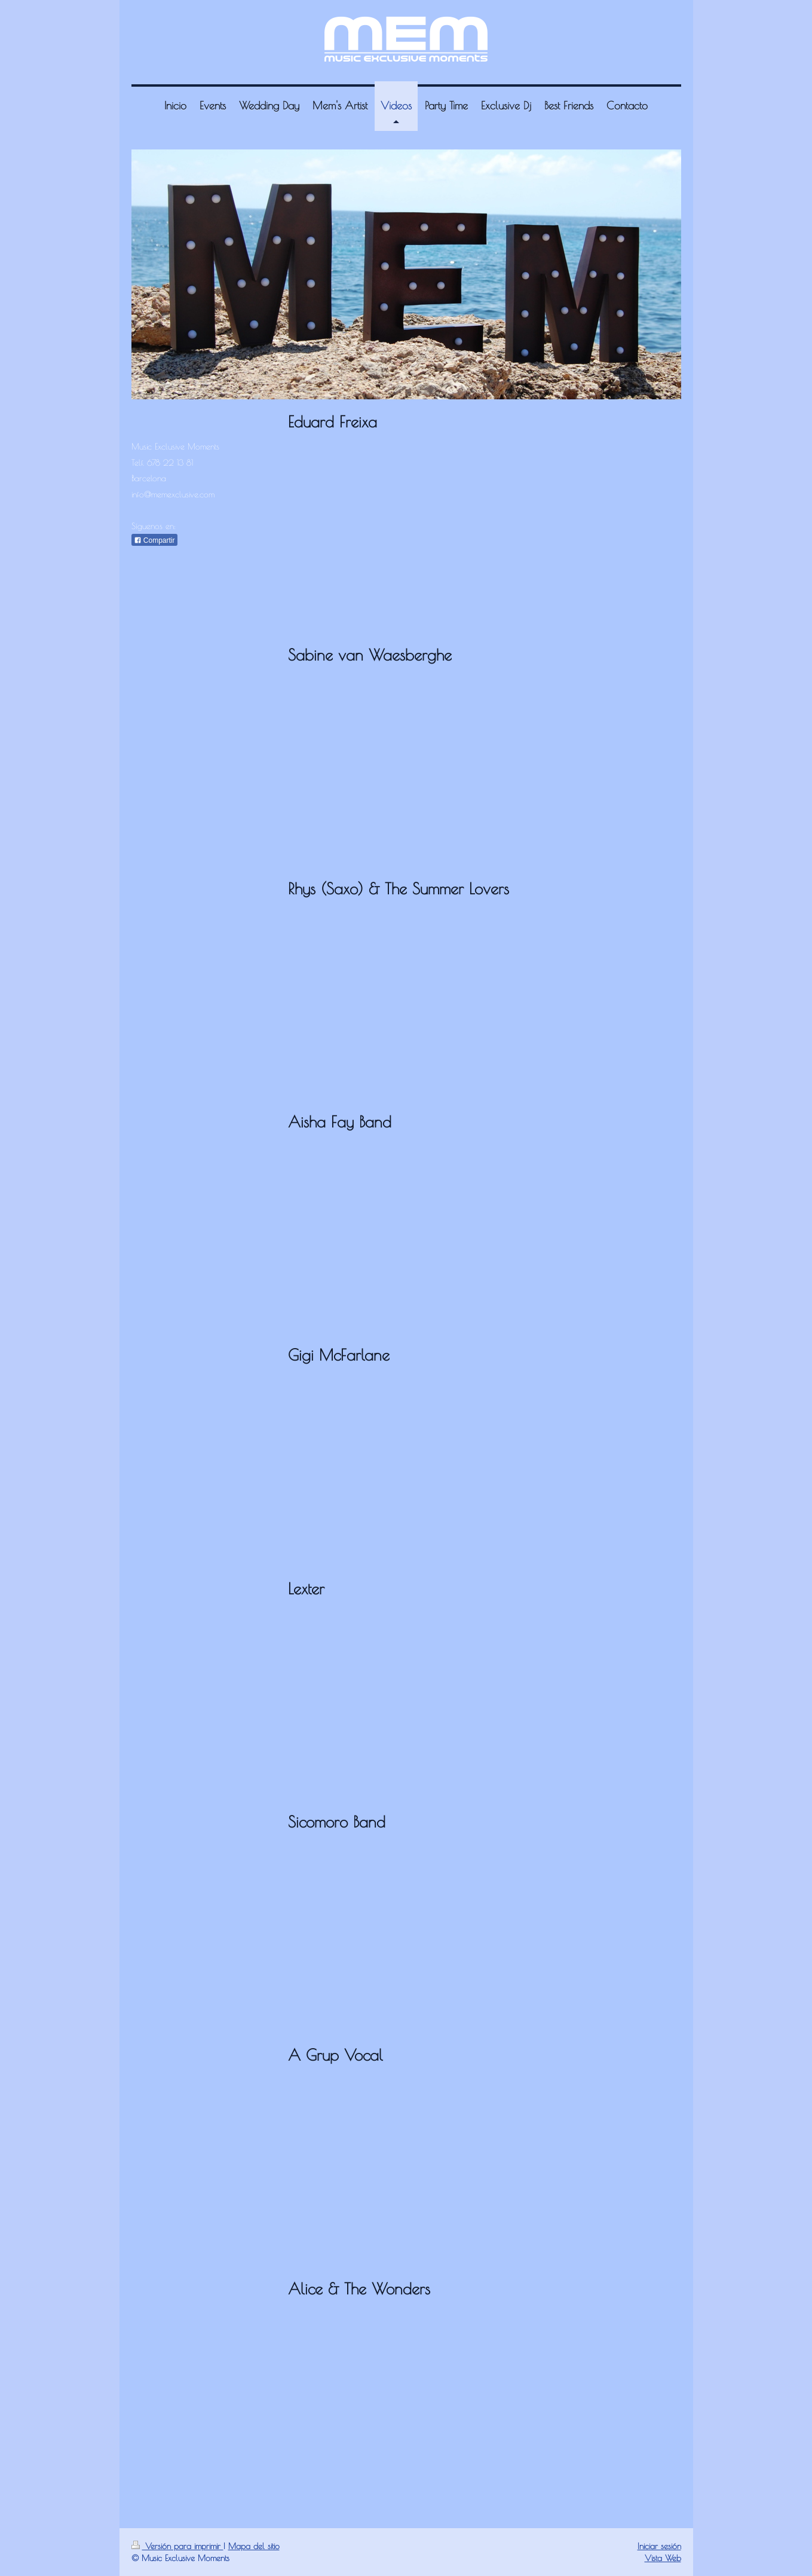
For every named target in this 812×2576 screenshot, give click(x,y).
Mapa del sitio (254, 2546)
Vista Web (663, 2558)
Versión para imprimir (177, 2546)
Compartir (154, 540)
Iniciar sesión (659, 2546)
